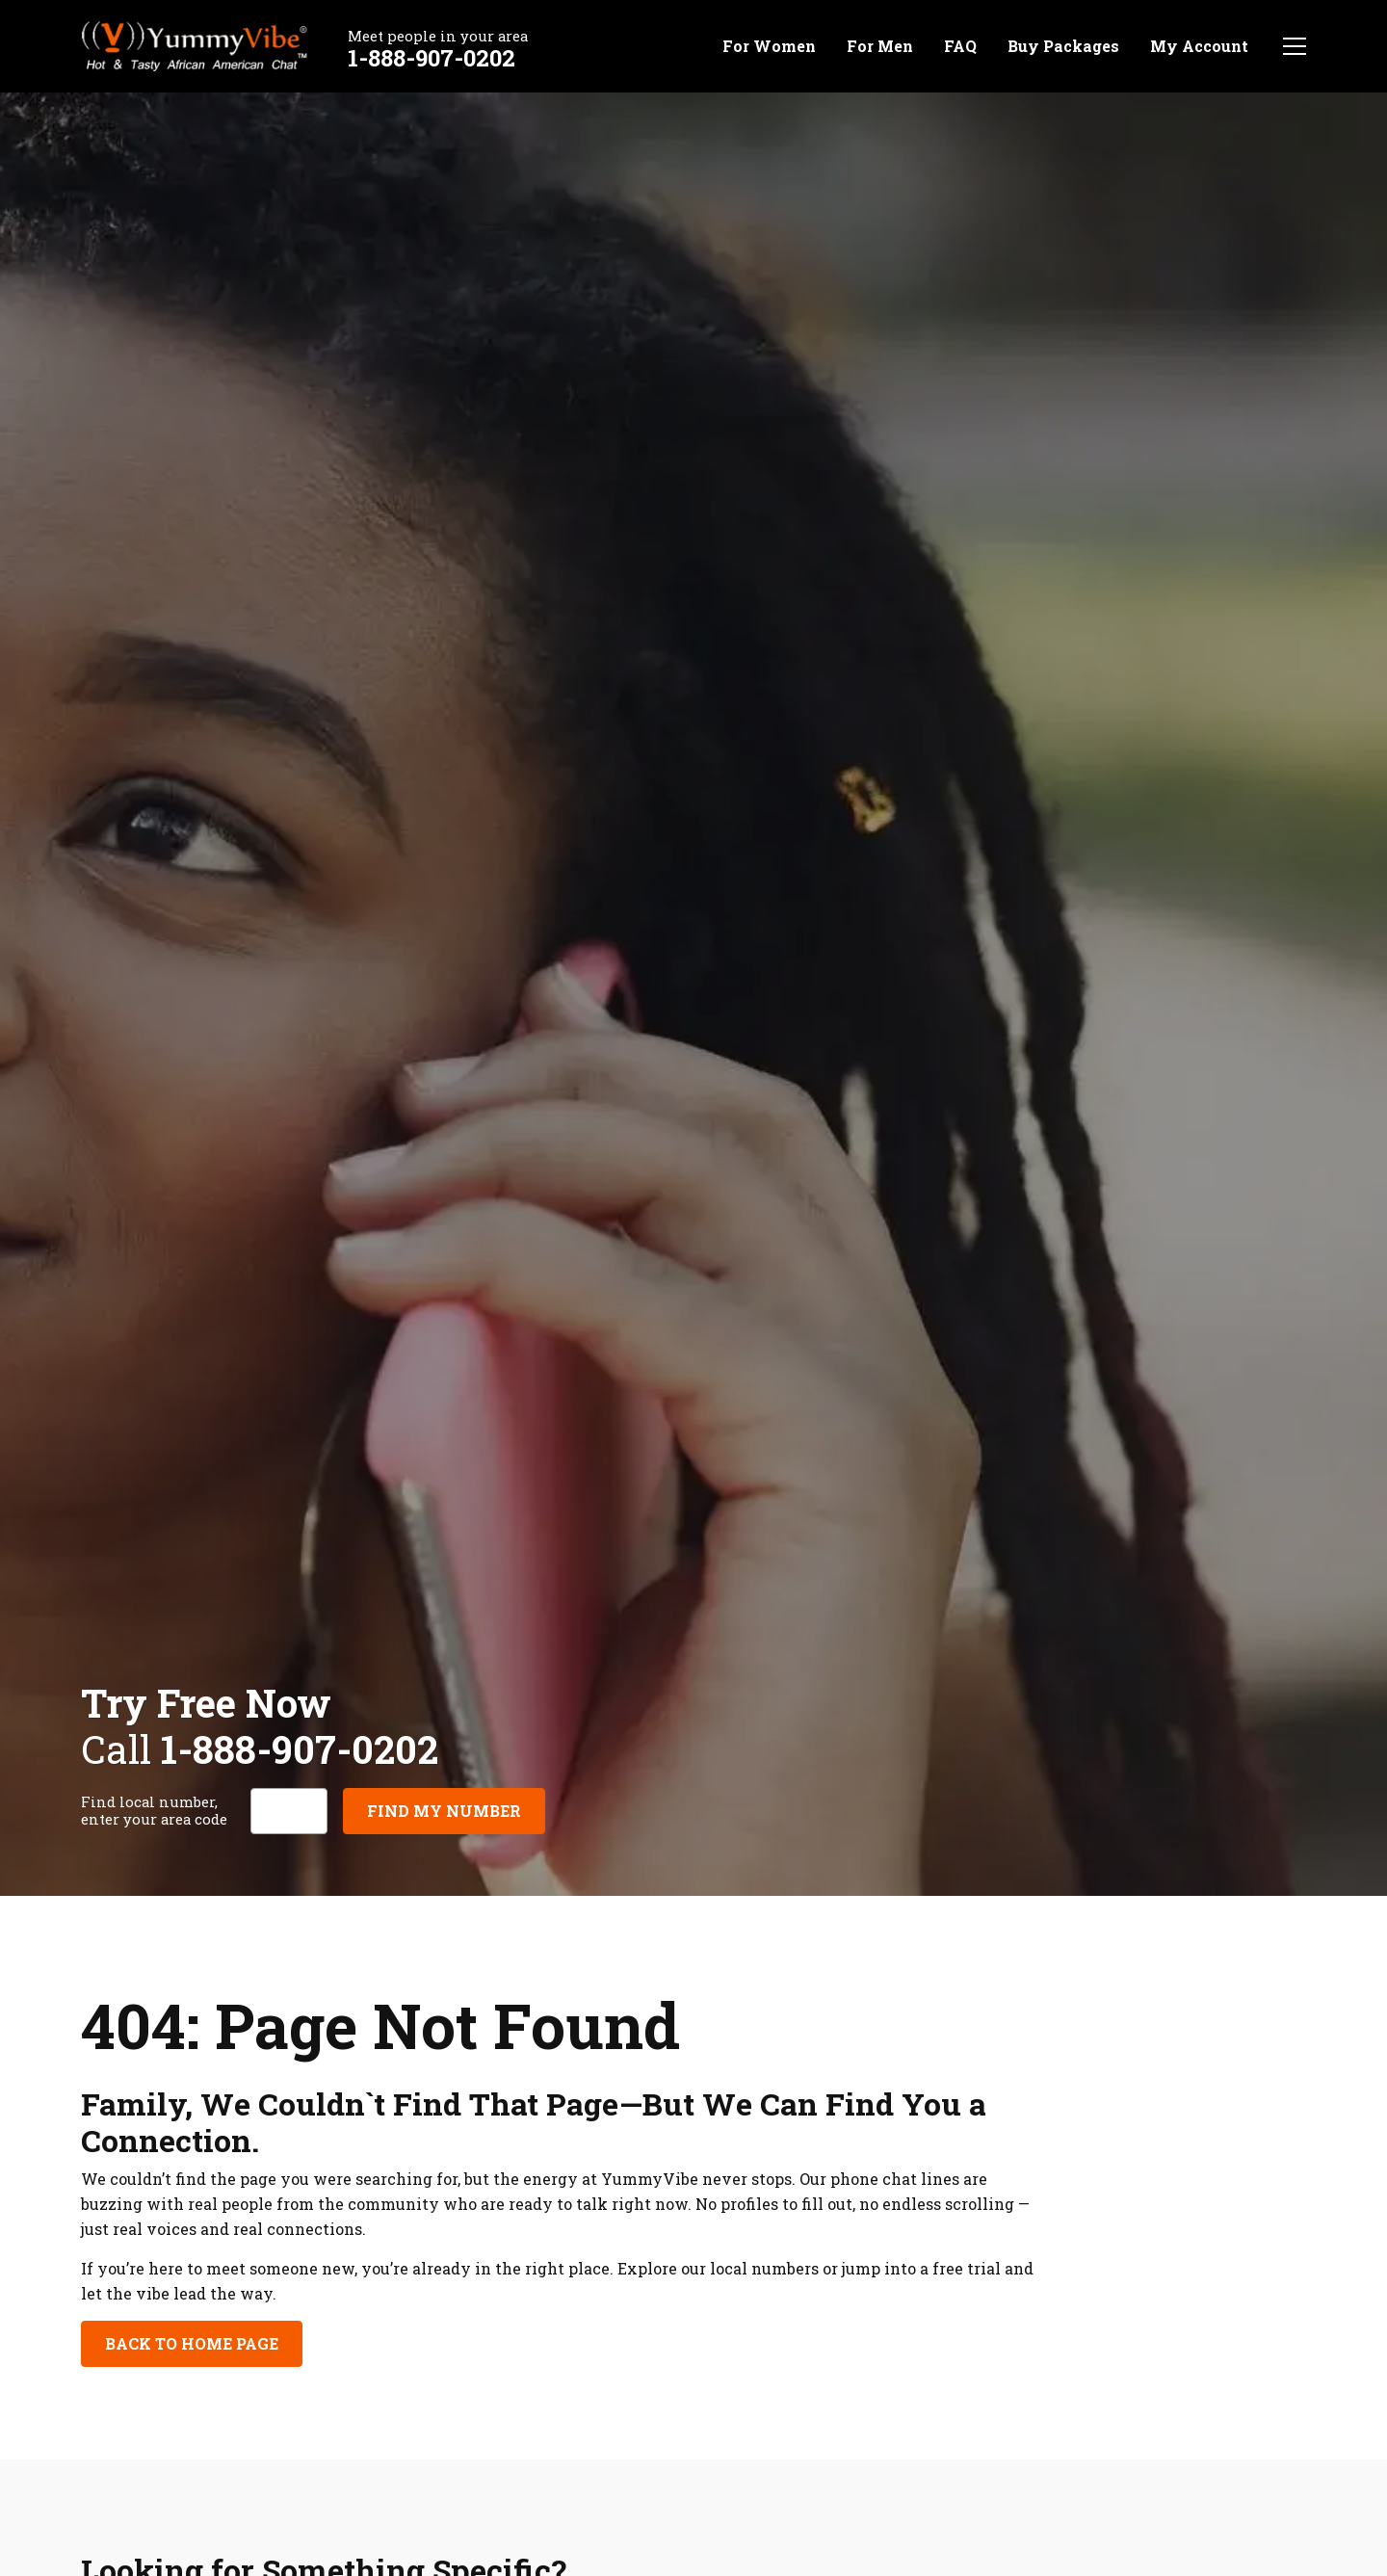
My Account (1199, 46)
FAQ (960, 46)
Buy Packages (1063, 46)
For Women (769, 46)
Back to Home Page (191, 2343)
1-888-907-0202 (431, 57)
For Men (880, 46)
